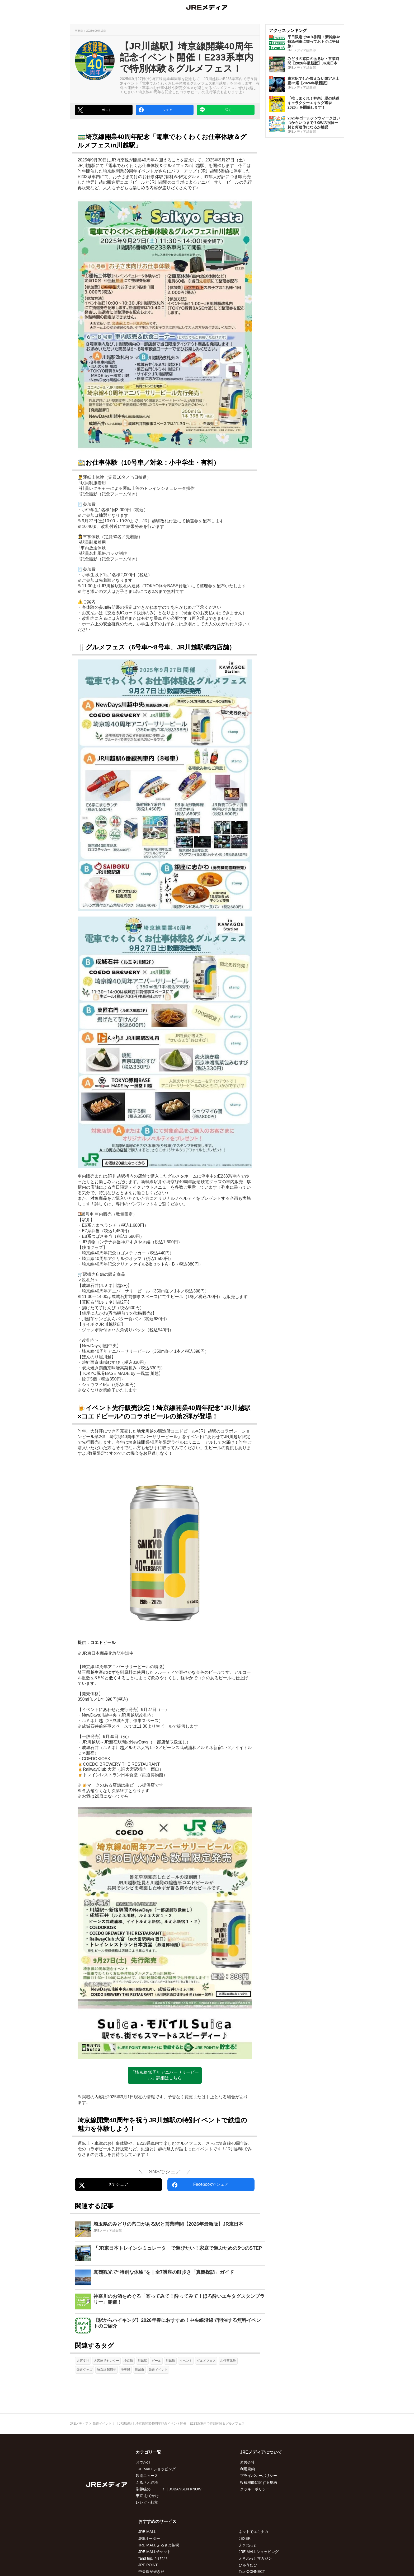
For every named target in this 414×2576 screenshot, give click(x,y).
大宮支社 (83, 2361)
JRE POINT (148, 2565)
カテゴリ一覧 (148, 2452)
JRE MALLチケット (154, 2552)
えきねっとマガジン (255, 2558)
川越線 (170, 2361)
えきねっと (248, 2545)
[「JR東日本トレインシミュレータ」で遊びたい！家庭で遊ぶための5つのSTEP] (170, 2253)
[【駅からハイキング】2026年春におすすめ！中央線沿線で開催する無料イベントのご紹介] (170, 2325)
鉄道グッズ (84, 2370)
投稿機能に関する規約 (258, 2482)
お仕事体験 (228, 2361)
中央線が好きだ (151, 2571)
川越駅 (142, 2361)
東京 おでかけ (147, 2496)
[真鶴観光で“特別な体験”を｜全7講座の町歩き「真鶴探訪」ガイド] (170, 2277)
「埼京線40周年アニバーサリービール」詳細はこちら (165, 2075)
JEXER (245, 2538)
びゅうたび (248, 2565)
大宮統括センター (106, 2361)
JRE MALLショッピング (156, 2469)
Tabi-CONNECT (252, 2571)
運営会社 (247, 2462)
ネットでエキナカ (253, 2531)
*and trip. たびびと (153, 2558)
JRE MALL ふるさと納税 (158, 2545)
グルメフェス (206, 2361)
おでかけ (143, 2462)
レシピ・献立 (147, 2502)
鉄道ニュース (147, 2475)
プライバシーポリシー (258, 2475)
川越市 (139, 2370)
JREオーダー (149, 2538)
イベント (186, 2361)
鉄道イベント (158, 2370)
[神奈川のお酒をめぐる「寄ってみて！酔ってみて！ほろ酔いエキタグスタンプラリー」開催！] (170, 2301)
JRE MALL (147, 2531)
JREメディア (79, 2423)
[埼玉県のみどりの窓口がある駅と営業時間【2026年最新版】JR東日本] (170, 2229)
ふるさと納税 (147, 2482)
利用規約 (247, 2469)
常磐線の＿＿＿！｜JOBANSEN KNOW (168, 2489)
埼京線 (128, 2361)
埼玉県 (125, 2370)
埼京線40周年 (106, 2370)
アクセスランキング (288, 30)
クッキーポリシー (255, 2489)
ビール (156, 2361)
